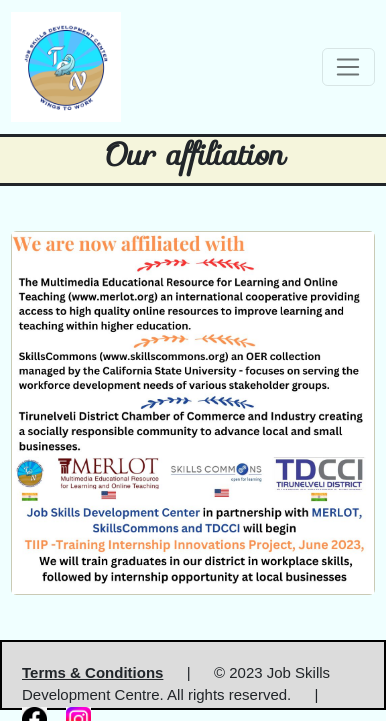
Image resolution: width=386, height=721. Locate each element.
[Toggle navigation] (348, 67)
